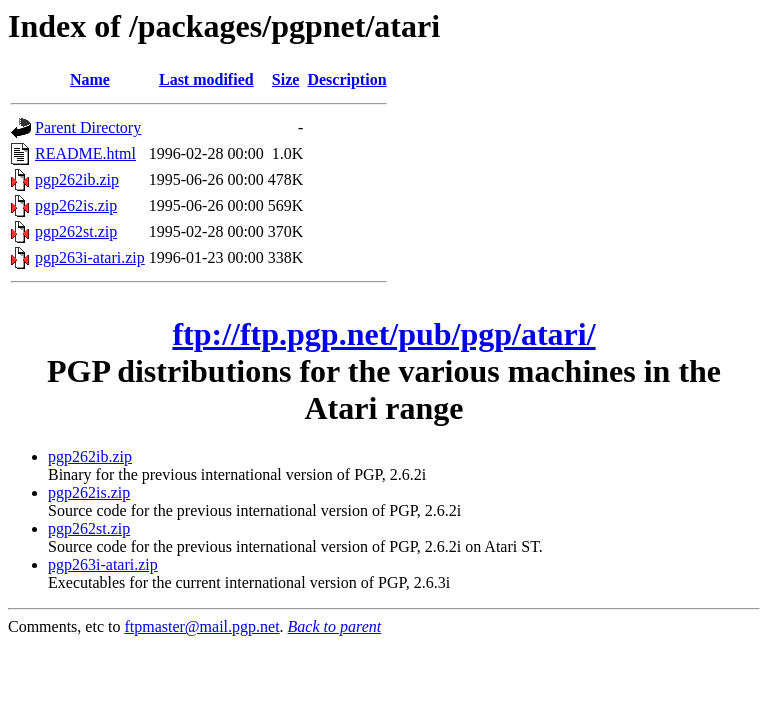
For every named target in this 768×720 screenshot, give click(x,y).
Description (346, 79)
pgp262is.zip (76, 205)
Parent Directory (88, 127)
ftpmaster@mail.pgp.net (201, 626)
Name (90, 79)
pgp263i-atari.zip (90, 257)
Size (286, 79)
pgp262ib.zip (77, 179)
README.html (85, 153)
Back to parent (335, 626)
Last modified (206, 79)
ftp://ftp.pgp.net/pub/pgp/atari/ (383, 334)
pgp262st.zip (76, 231)
